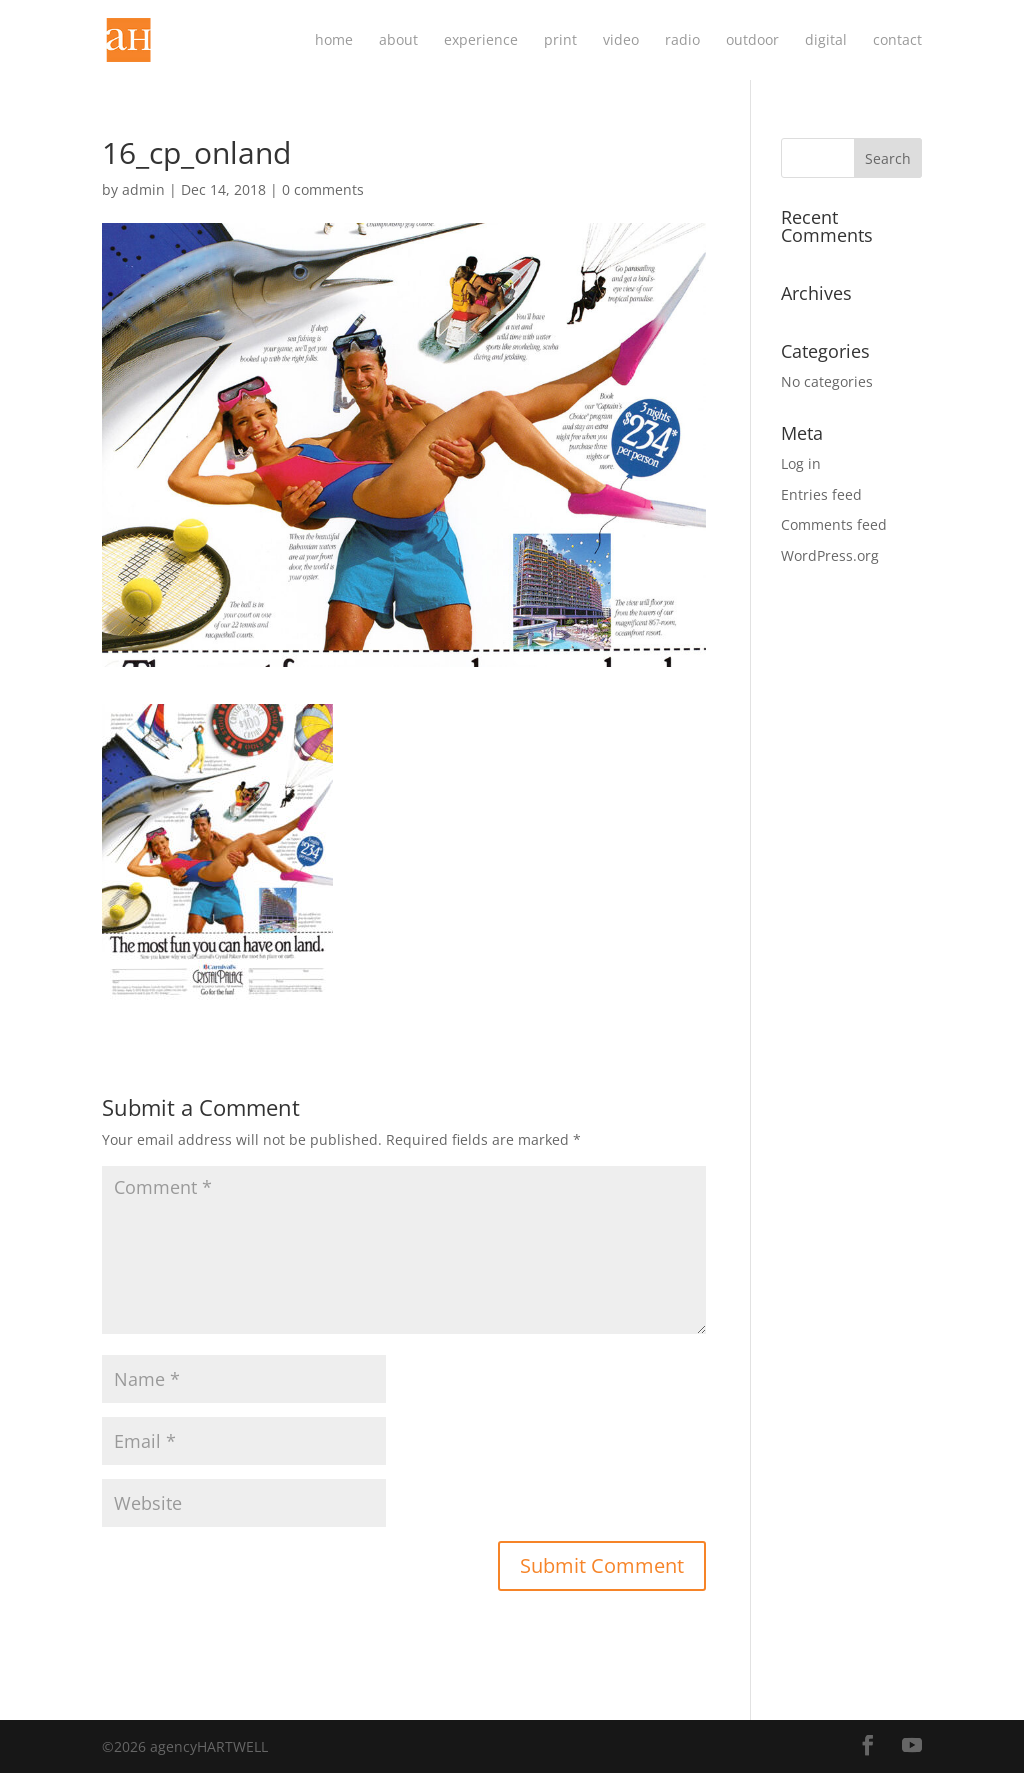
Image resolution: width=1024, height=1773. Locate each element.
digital (826, 41)
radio (682, 41)
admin (143, 189)
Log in (801, 463)
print (560, 41)
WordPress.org (830, 555)
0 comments (323, 189)
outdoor (752, 41)
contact (897, 41)
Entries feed (821, 494)
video (621, 41)
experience (481, 41)
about (398, 41)
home (334, 41)
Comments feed (834, 524)
